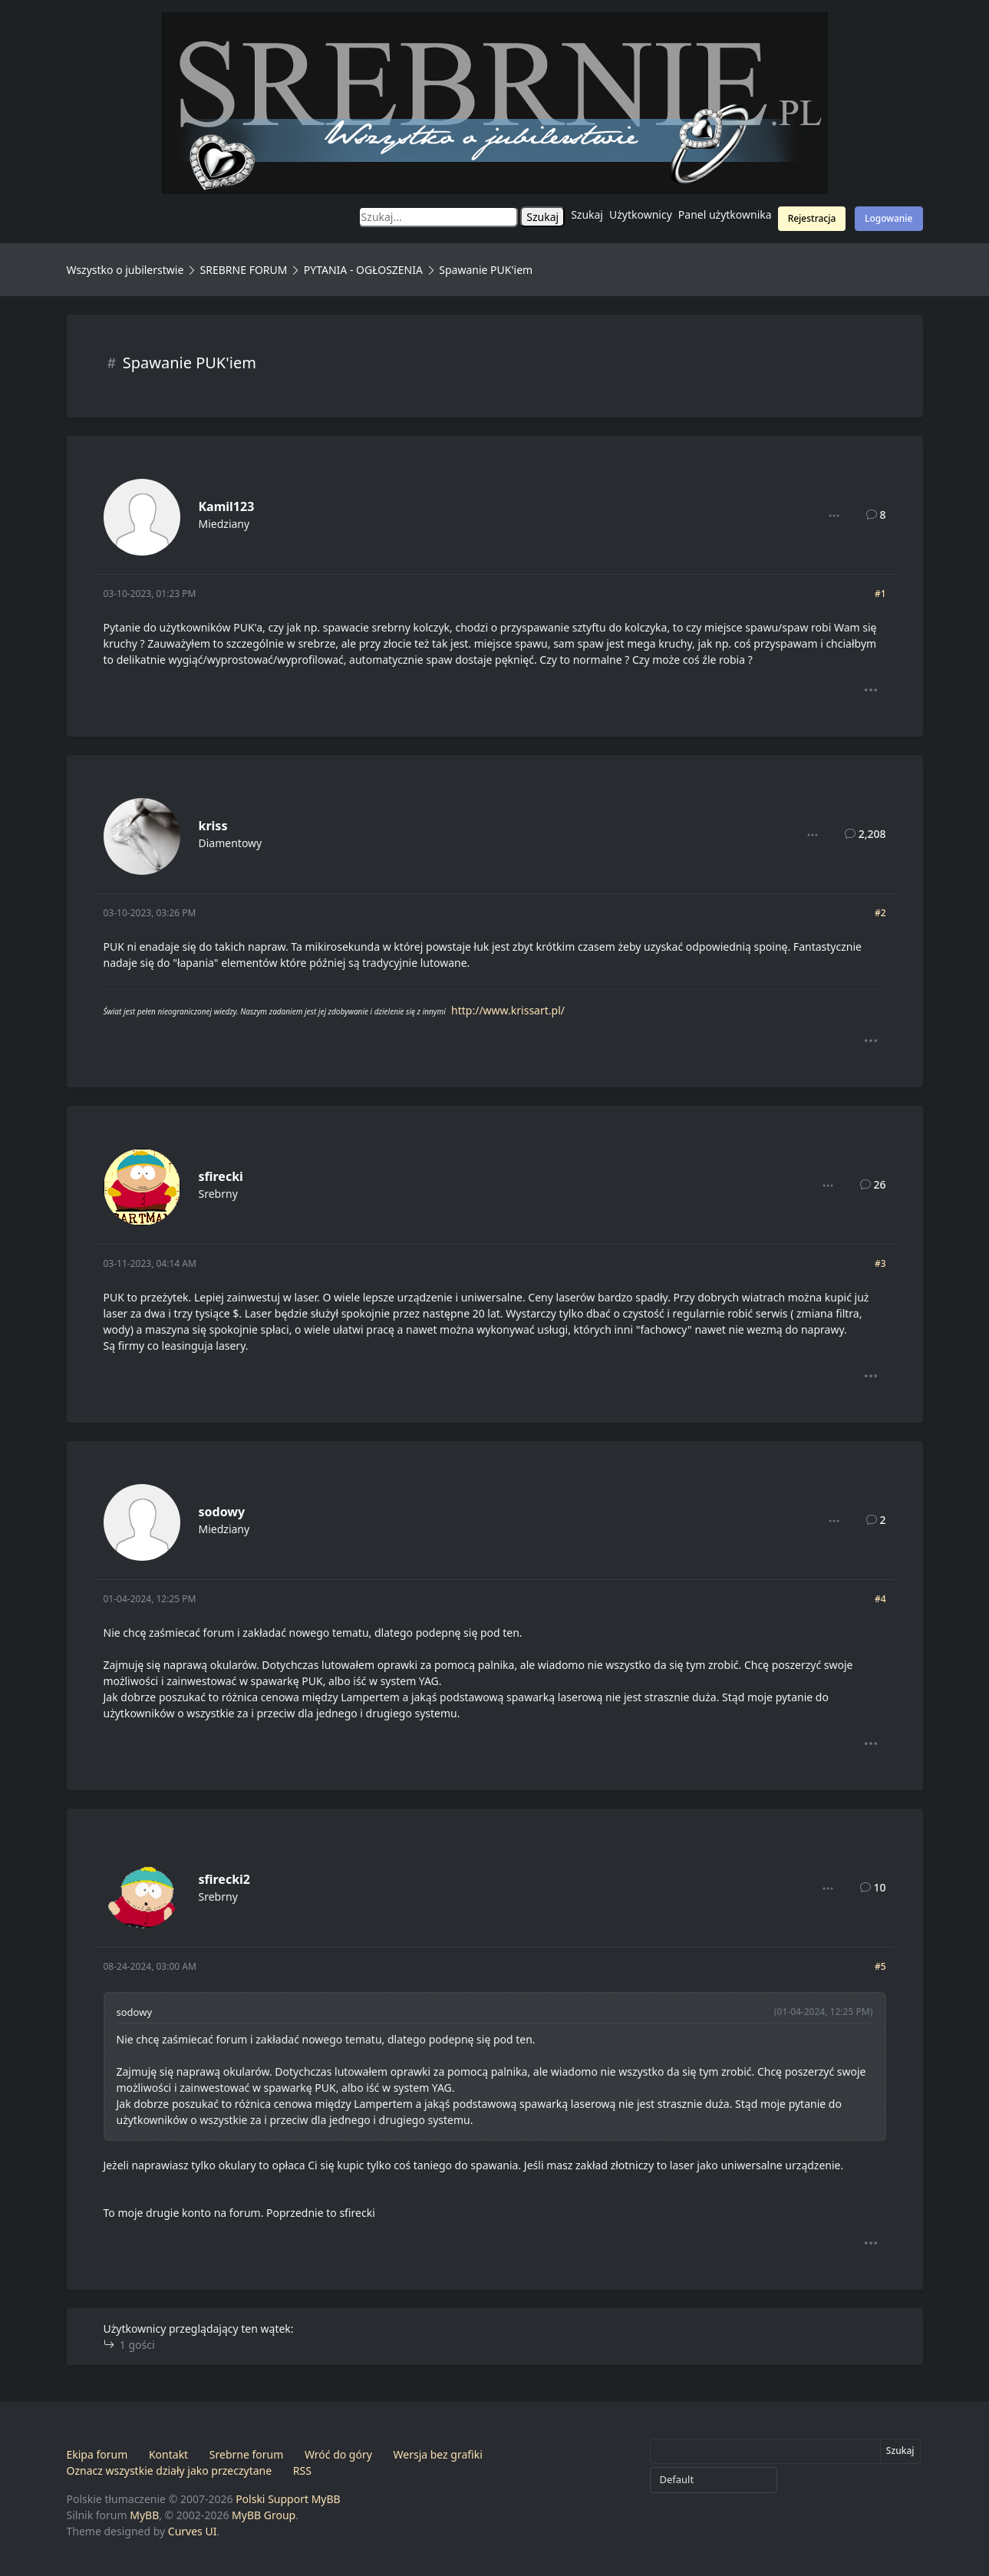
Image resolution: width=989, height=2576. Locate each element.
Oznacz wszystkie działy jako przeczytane (169, 2470)
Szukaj (587, 214)
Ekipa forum (97, 2454)
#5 (880, 1966)
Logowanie (888, 218)
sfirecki (221, 1176)
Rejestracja (812, 218)
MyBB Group (263, 2515)
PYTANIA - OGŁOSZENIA (363, 269)
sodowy (222, 1511)
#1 (880, 593)
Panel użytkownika (725, 214)
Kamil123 (227, 506)
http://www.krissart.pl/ (508, 1010)
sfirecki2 (225, 1879)
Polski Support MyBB (288, 2499)
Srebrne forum (246, 2454)
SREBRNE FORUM (244, 269)
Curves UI (192, 2531)
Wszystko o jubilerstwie (125, 269)
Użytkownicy (640, 214)
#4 (880, 1598)
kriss (213, 825)
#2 (880, 912)
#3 (880, 1263)
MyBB (144, 2515)
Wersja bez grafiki (438, 2454)
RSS (302, 2470)
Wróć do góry (338, 2454)
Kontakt (168, 2454)
